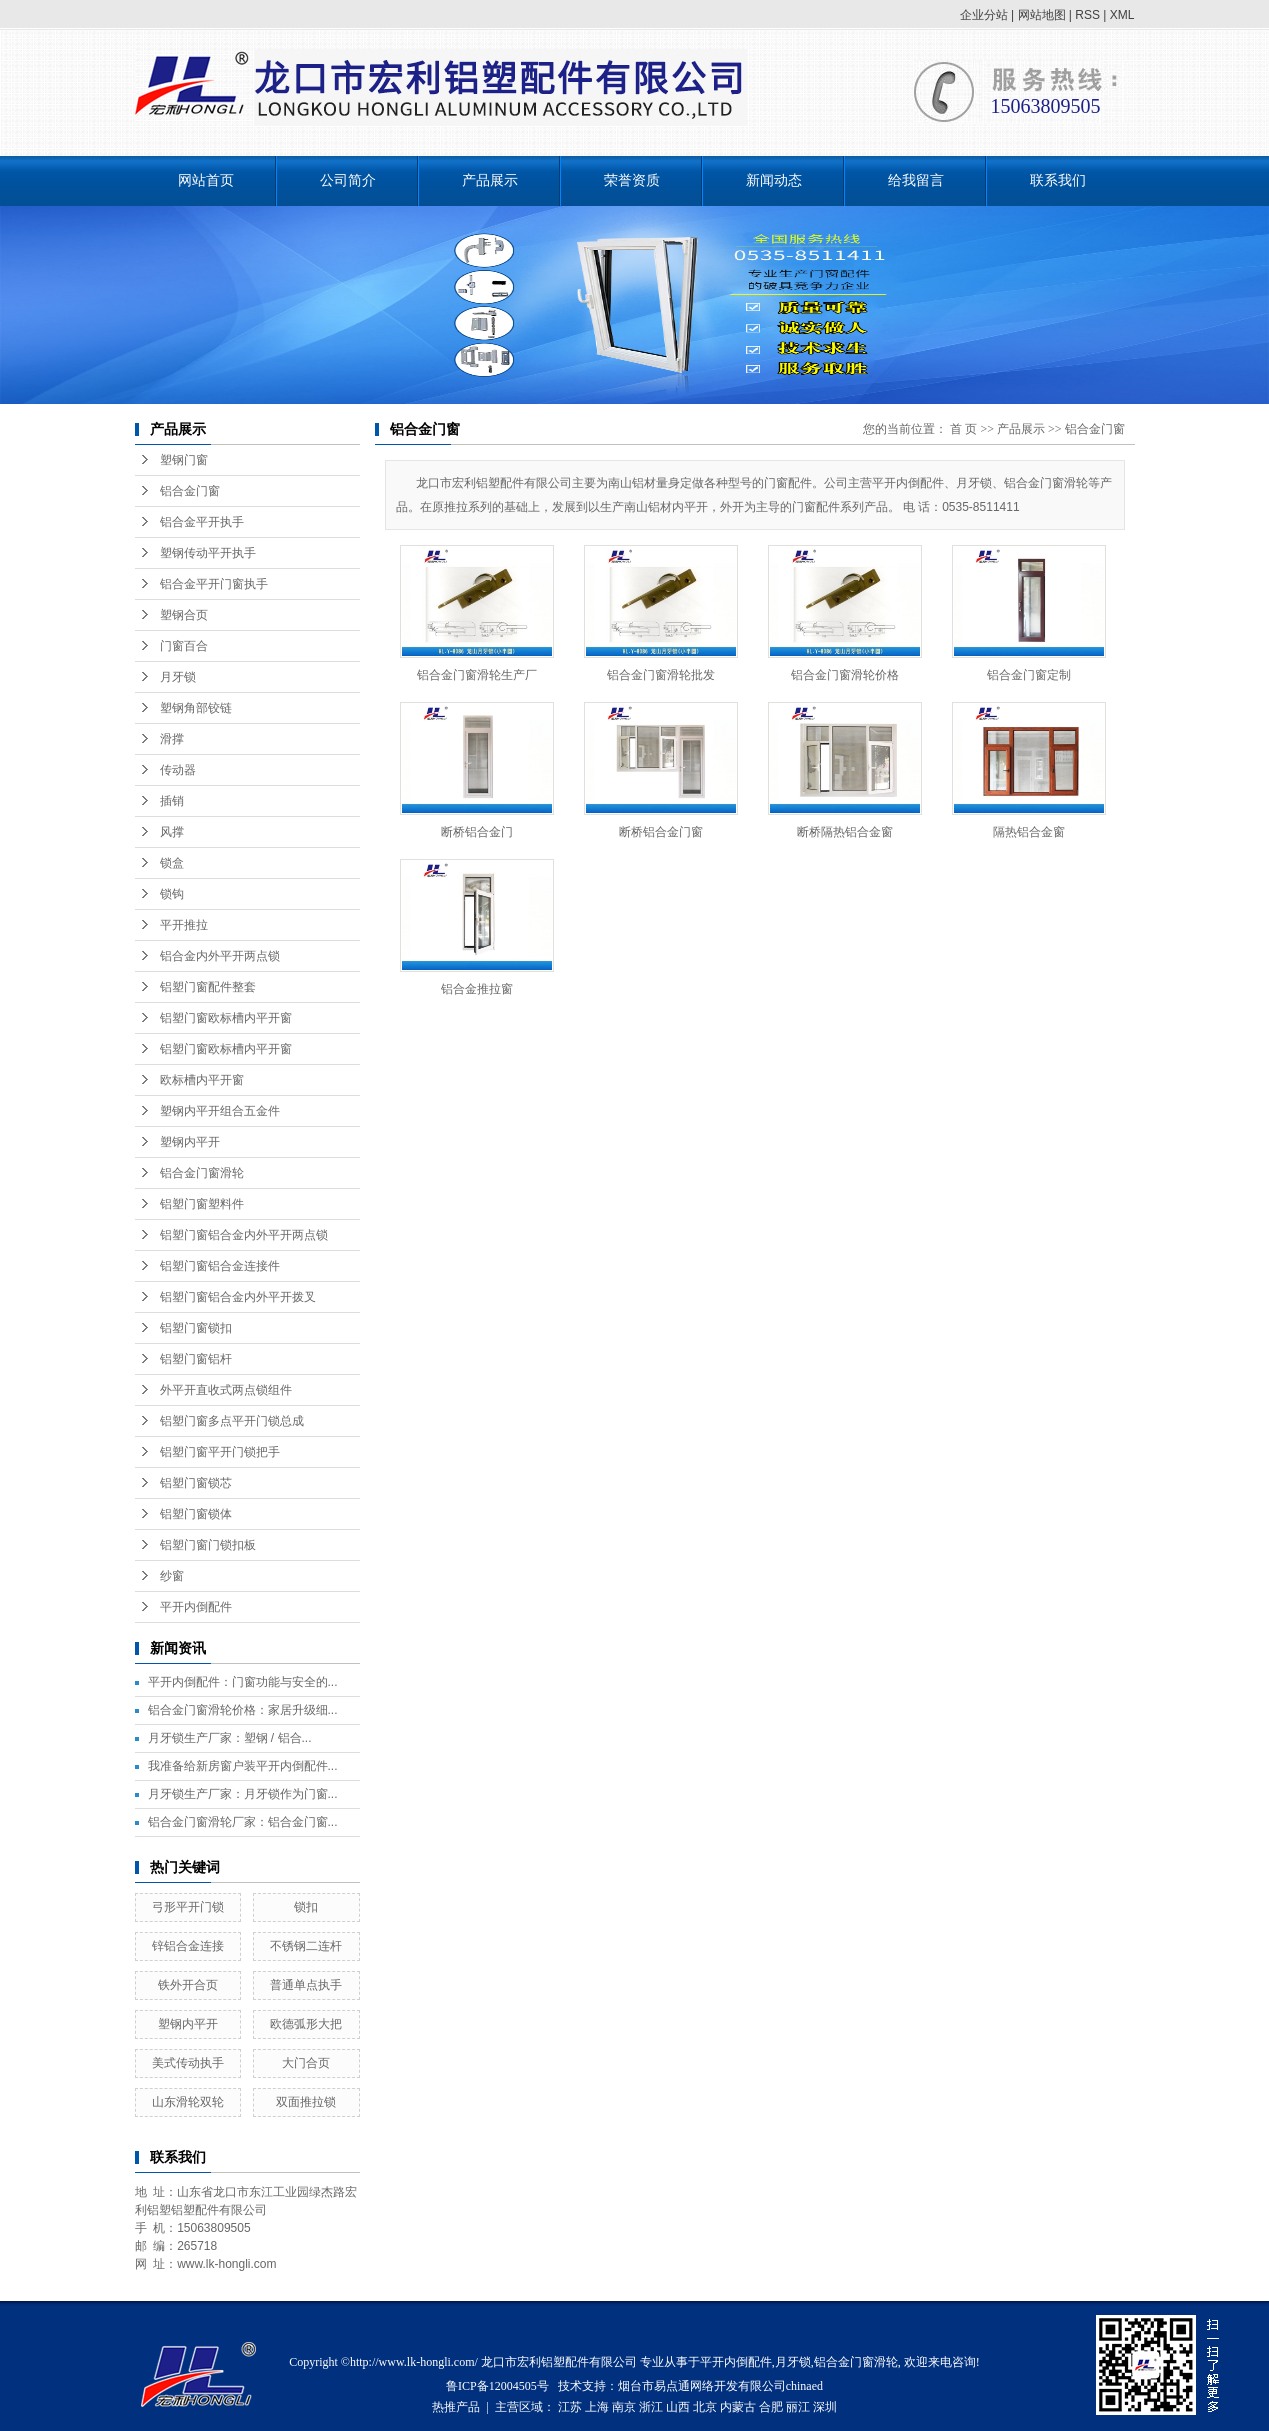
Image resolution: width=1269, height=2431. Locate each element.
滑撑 (172, 739)
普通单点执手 (306, 1985)
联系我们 (1058, 180)
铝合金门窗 (190, 491)
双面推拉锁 (306, 2102)
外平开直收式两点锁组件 (226, 1390)
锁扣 (306, 1907)
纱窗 (172, 1576)
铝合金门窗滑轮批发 (661, 675)
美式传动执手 (188, 2063)
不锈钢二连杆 (306, 1946)
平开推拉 (184, 925)
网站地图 (1042, 15)
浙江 (651, 2407)
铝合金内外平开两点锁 (220, 956)
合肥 (771, 2407)
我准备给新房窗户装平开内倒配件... (243, 1766)
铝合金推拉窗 (477, 989)
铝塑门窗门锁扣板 (208, 1545)
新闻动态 (774, 180)
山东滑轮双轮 (188, 2102)
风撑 (172, 832)
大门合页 (306, 2063)
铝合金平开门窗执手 (214, 584)
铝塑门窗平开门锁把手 (220, 1452)
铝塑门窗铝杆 (196, 1359)
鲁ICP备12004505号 (497, 2386)
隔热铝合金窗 (1029, 832)
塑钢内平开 (190, 1142)
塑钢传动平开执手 (208, 553)
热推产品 (456, 2407)
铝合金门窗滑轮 (202, 1173)
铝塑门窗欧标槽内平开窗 (226, 1018)
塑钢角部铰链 (196, 708)
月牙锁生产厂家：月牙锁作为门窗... (243, 1794)
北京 (705, 2407)
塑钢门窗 (184, 460)
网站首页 (206, 180)
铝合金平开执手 (202, 522)
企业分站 (984, 15)
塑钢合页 (184, 615)
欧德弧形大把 (306, 2024)
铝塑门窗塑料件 (202, 1204)
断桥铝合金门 (477, 832)
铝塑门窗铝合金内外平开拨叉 (238, 1297)
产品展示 (490, 180)
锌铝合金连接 (188, 1946)
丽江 (798, 2407)
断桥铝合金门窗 (661, 832)
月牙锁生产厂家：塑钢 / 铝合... (230, 1738)
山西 (678, 2407)
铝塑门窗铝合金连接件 (220, 1266)
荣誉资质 (632, 180)
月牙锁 (178, 677)
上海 (597, 2407)
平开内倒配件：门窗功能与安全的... (243, 1682)
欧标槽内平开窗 (202, 1080)
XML (1122, 15)
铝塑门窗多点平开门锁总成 (232, 1421)
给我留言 (916, 180)
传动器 (178, 770)
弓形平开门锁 (188, 1907)
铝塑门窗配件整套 (208, 987)
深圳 (825, 2407)
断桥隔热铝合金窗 (845, 832)
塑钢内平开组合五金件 (220, 1111)
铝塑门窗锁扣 (196, 1328)
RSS (1087, 15)
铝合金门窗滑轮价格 (845, 675)
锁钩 (172, 894)
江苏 (570, 2407)
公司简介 (348, 180)
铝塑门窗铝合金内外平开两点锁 (244, 1235)
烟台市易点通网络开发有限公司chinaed (720, 2386)
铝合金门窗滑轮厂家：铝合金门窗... (243, 1822)
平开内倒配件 (196, 1607)
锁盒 (172, 863)
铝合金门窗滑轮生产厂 (477, 675)
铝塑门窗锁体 (196, 1514)
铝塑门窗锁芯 (196, 1483)
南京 (624, 2407)
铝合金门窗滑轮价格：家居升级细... (243, 1710)
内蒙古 (738, 2407)
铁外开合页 (188, 1985)
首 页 (963, 429)
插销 (172, 801)
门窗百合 (184, 646)
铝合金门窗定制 (1029, 675)
